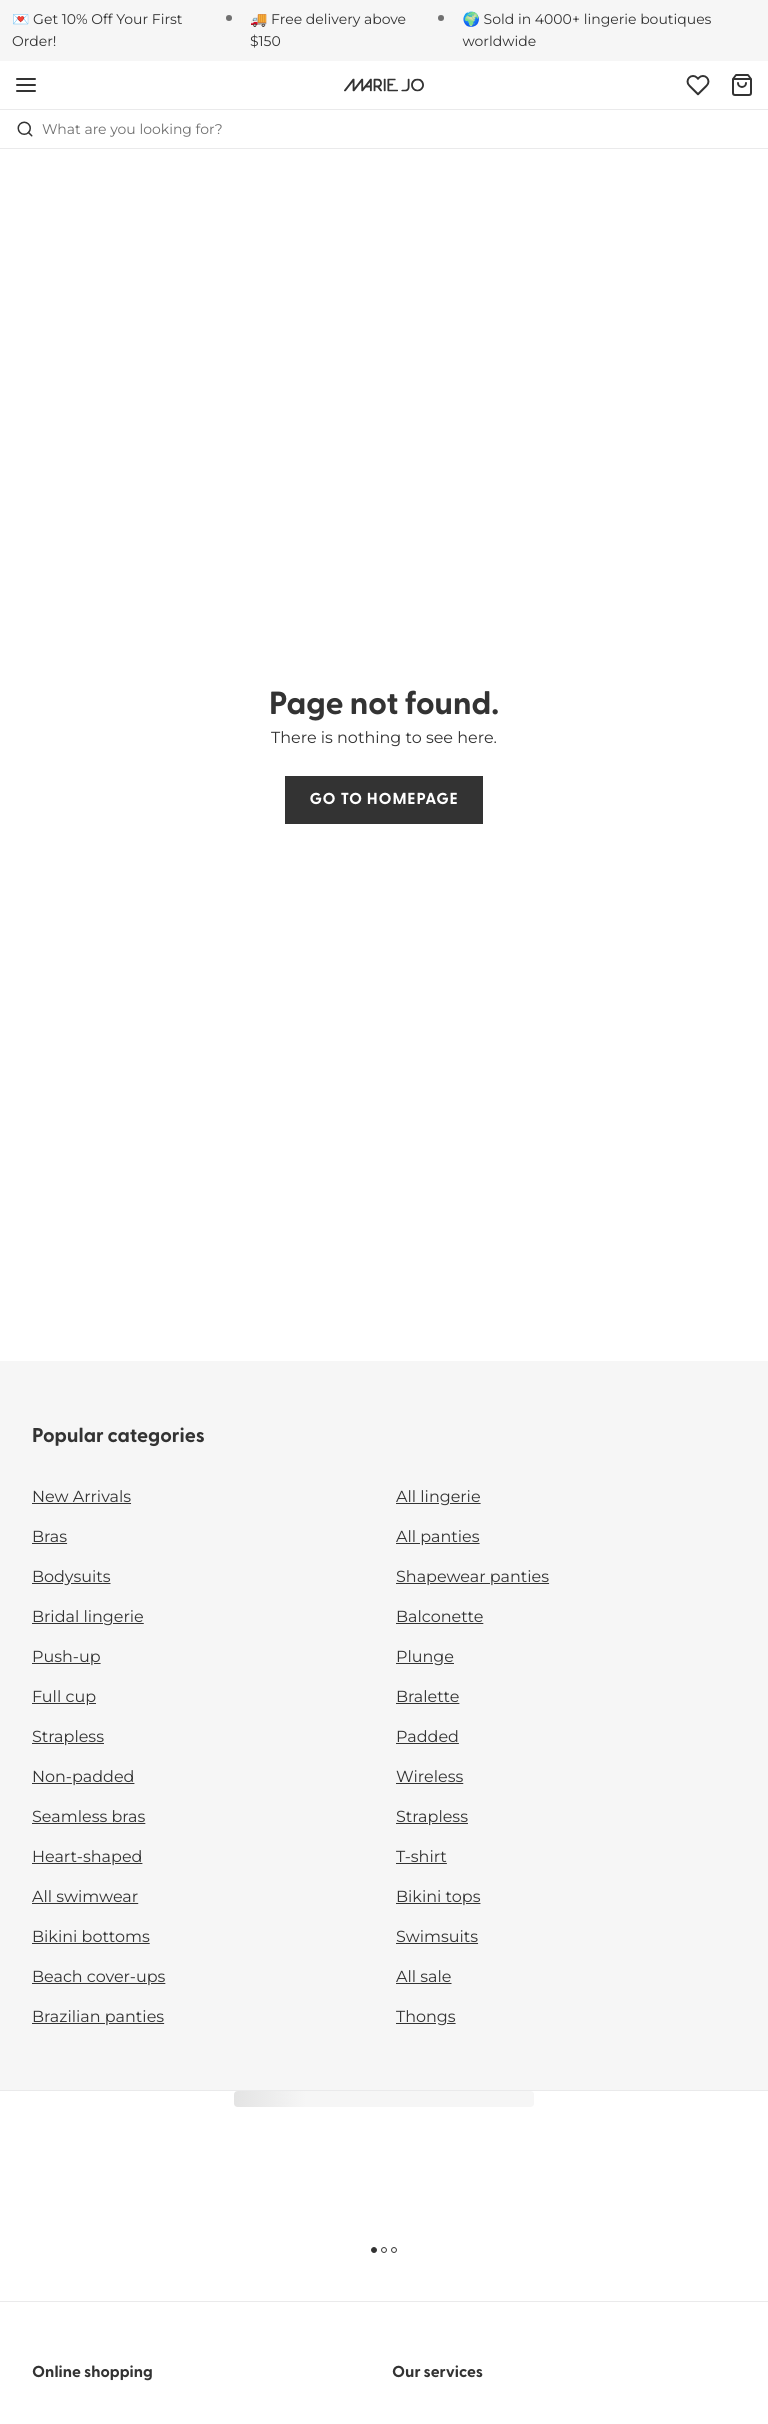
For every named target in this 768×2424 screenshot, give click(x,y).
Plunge (425, 1657)
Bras (49, 1537)
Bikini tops (438, 1897)
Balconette (439, 1617)
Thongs (426, 2017)
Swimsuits (437, 1937)
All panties (438, 1537)
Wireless (429, 1777)
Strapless (68, 1737)
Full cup (64, 1697)
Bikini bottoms (91, 1937)
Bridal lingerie (88, 1617)
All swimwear (85, 1897)
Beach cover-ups (98, 1977)
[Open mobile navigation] (26, 85)
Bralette (427, 1697)
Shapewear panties (472, 1577)
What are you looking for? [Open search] (119, 129)
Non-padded (83, 1777)
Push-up (66, 1657)
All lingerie (438, 1497)
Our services (437, 2373)
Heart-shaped (87, 1857)
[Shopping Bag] (742, 85)
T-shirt (421, 1857)
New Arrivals (81, 1497)
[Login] (698, 85)
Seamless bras (88, 1817)
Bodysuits (71, 1577)
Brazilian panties (98, 2017)
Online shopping (92, 2373)
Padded (427, 1737)
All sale (424, 1977)
